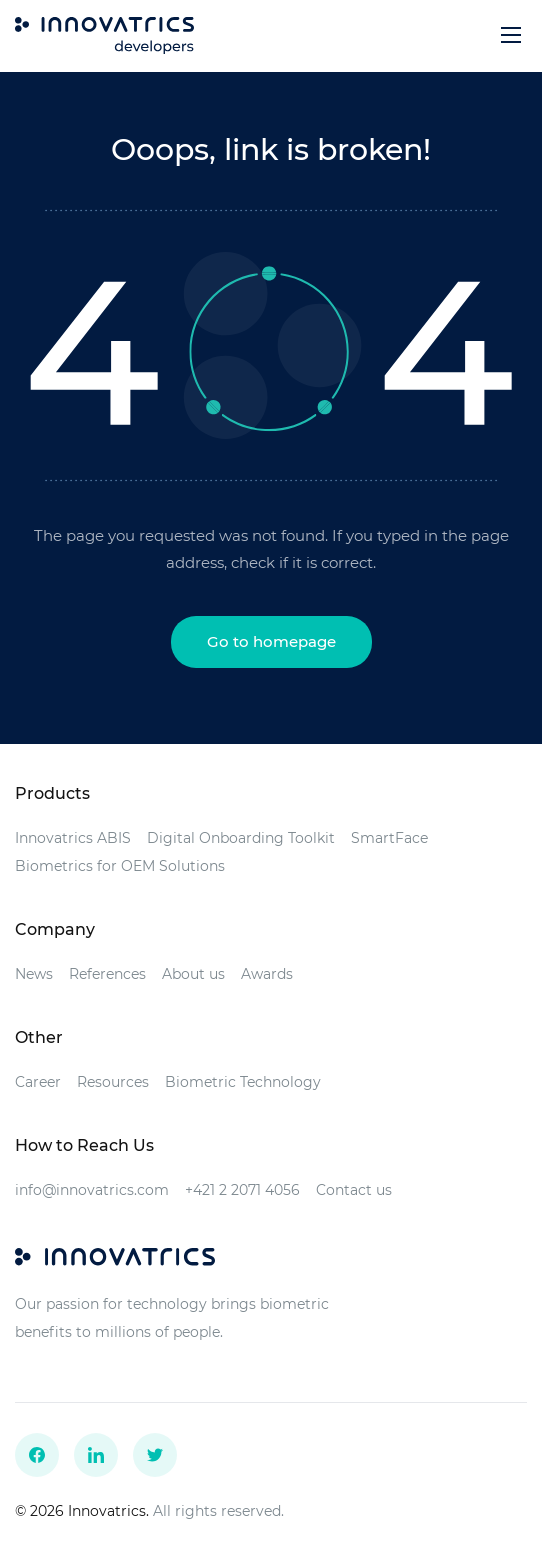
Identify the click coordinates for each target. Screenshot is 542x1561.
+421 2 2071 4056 (242, 1190)
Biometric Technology (243, 1082)
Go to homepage (271, 641)
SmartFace (389, 838)
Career (38, 1082)
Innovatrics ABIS (73, 838)
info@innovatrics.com (92, 1190)
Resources (113, 1082)
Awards (267, 974)
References (107, 974)
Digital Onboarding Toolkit (241, 838)
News (34, 974)
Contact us (354, 1190)
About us (193, 974)
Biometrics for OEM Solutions (120, 866)
